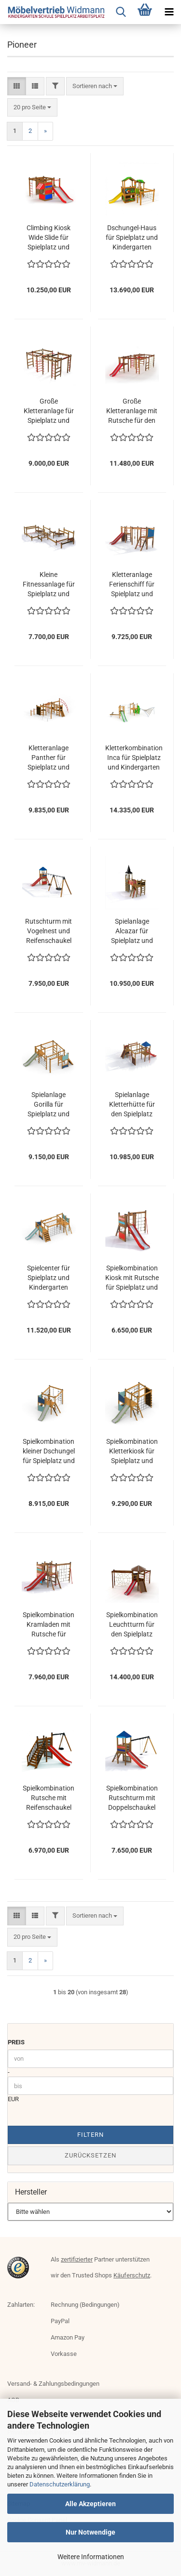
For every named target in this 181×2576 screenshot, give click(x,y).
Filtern (90, 2134)
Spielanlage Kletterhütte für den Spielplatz (132, 1104)
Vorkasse (64, 2353)
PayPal (60, 2321)
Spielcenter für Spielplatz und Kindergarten (48, 1277)
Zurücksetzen (90, 2155)
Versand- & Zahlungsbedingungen (53, 2383)
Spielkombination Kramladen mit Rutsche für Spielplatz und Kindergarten (48, 1625)
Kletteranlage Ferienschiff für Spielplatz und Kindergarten (131, 585)
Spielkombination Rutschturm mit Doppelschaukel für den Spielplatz (132, 1798)
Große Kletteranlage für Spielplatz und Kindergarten (49, 411)
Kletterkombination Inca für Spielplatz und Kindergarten (134, 757)
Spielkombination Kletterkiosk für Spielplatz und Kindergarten (132, 1451)
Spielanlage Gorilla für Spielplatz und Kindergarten (49, 1105)
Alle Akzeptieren (90, 2504)
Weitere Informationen (90, 2557)
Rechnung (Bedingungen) (85, 2304)
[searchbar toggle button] (121, 12)
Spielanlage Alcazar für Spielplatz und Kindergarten (132, 931)
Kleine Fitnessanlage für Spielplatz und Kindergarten (49, 585)
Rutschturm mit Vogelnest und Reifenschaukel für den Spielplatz (48, 931)
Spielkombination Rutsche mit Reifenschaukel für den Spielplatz (48, 1798)
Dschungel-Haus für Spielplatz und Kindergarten (132, 237)
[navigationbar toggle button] (169, 12)
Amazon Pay (67, 2337)
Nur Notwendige (90, 2532)
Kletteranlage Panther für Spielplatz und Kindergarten (49, 758)
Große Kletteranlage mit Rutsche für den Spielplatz (131, 411)
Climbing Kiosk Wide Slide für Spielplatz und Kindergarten (48, 238)
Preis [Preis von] (16, 2042)
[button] (16, 86)
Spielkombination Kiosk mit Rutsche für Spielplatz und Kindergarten (132, 1278)
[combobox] (95, 86)
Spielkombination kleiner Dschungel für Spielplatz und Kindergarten (49, 1451)
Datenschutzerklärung (59, 2484)
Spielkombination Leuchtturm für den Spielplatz (132, 1624)
